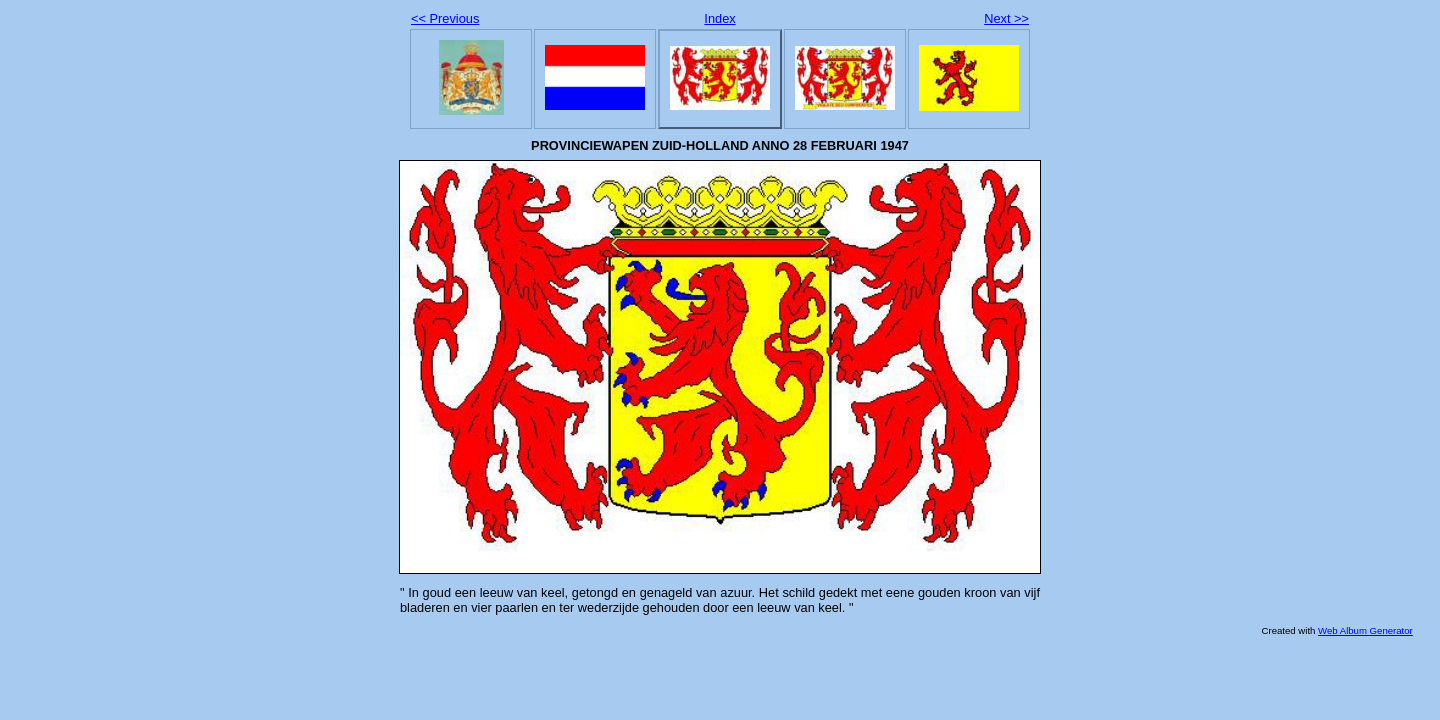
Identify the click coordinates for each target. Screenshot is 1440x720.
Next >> (1006, 18)
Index (719, 18)
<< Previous (445, 18)
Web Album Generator (1365, 630)
